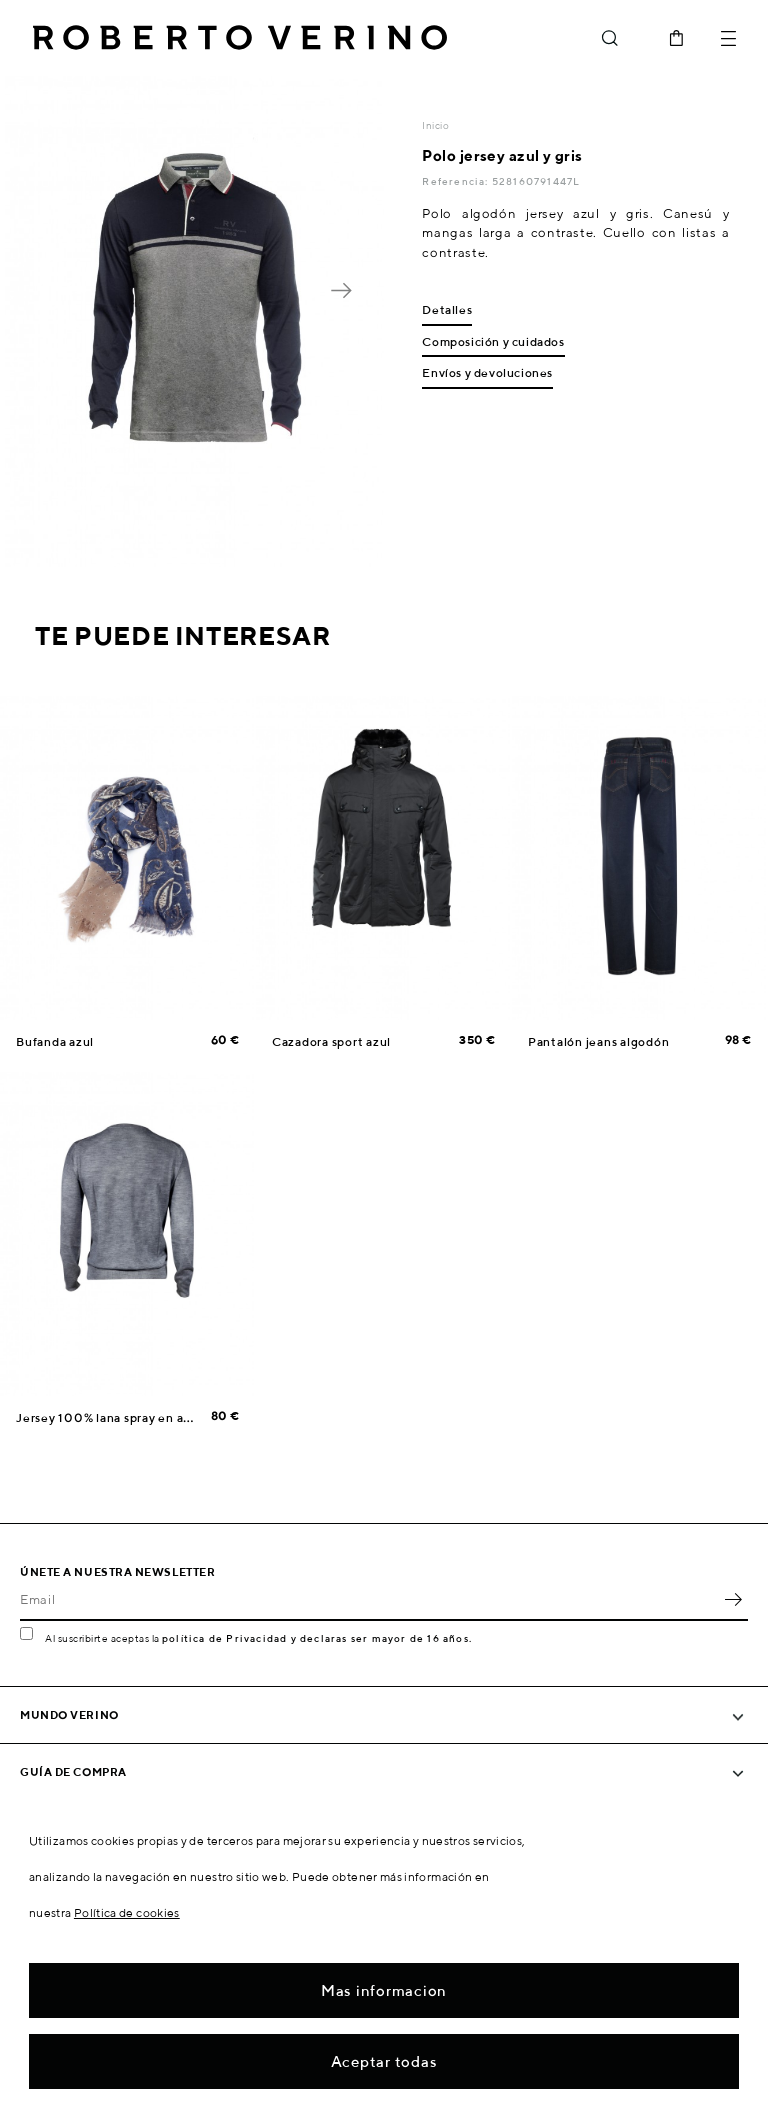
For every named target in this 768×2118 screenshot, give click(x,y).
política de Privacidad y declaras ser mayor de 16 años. (317, 1638)
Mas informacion (384, 1990)
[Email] (369, 1599)
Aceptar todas (384, 2061)
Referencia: (456, 181)
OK (733, 1599)
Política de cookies (127, 1912)
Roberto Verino (240, 38)
